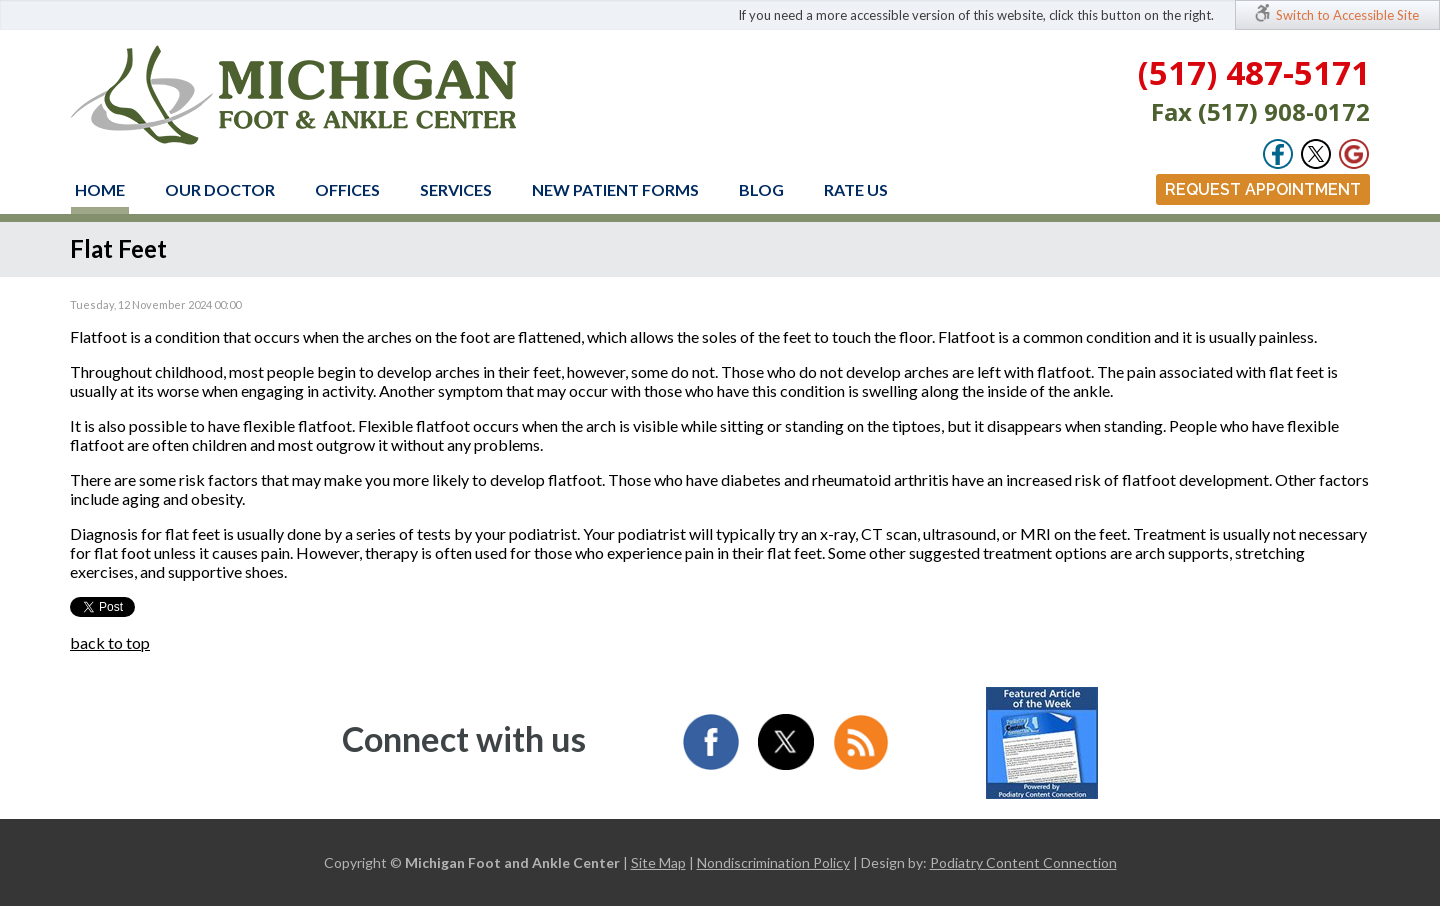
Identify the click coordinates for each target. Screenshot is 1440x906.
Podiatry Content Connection (1023, 862)
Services (456, 189)
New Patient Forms (615, 189)
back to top (110, 642)
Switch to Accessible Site (1347, 15)
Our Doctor (220, 189)
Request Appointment (1263, 189)
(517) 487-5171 (1254, 72)
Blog (761, 189)
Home (100, 189)
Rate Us (856, 189)
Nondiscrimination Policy (773, 862)
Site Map (658, 862)
